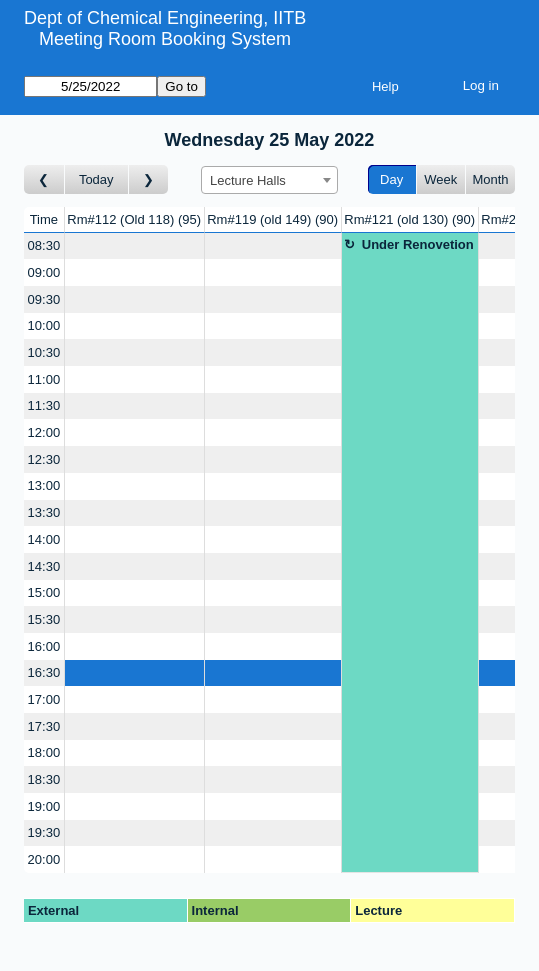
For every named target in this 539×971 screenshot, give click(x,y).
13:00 (44, 485)
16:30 (44, 672)
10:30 (44, 352)
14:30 (44, 566)
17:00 (44, 699)
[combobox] (269, 180)
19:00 (44, 806)
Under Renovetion (418, 244)
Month (490, 179)
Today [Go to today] (96, 179)
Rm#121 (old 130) (409, 219)
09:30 (44, 299)
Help (385, 86)
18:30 (44, 779)
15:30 (44, 619)
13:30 (44, 512)
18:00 (44, 752)
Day (391, 179)
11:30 (44, 405)
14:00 (44, 539)
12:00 (44, 432)
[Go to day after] (149, 179)
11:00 (44, 379)
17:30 (44, 726)
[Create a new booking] (134, 246)
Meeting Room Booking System (165, 39)
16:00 (44, 646)
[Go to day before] (44, 179)
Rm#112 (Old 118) (134, 219)
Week (440, 179)
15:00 (44, 592)
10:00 (44, 325)
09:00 (44, 272)
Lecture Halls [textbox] (248, 180)
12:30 (44, 459)
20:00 (44, 859)
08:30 (44, 245)
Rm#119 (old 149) (272, 219)
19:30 (44, 832)
